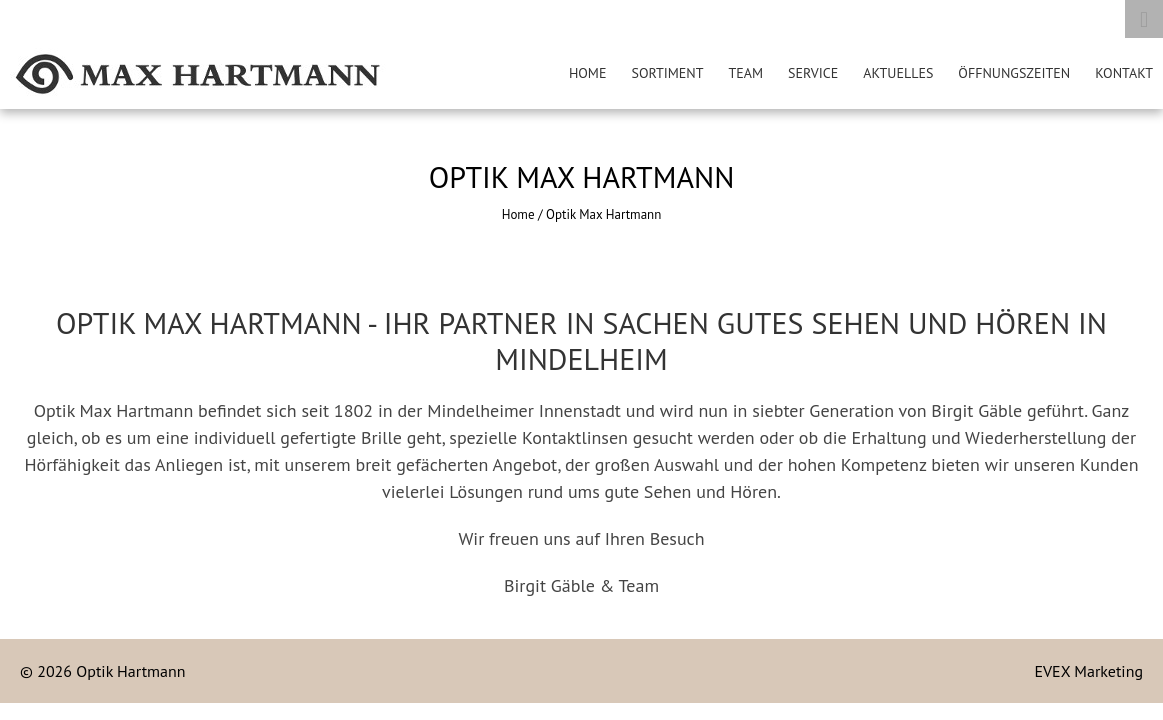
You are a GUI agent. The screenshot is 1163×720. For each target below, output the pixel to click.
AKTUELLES (898, 73)
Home (518, 214)
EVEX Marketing (1088, 671)
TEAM (746, 73)
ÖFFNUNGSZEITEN (1014, 73)
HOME (588, 73)
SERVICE (813, 73)
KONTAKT (1124, 73)
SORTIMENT (667, 73)
